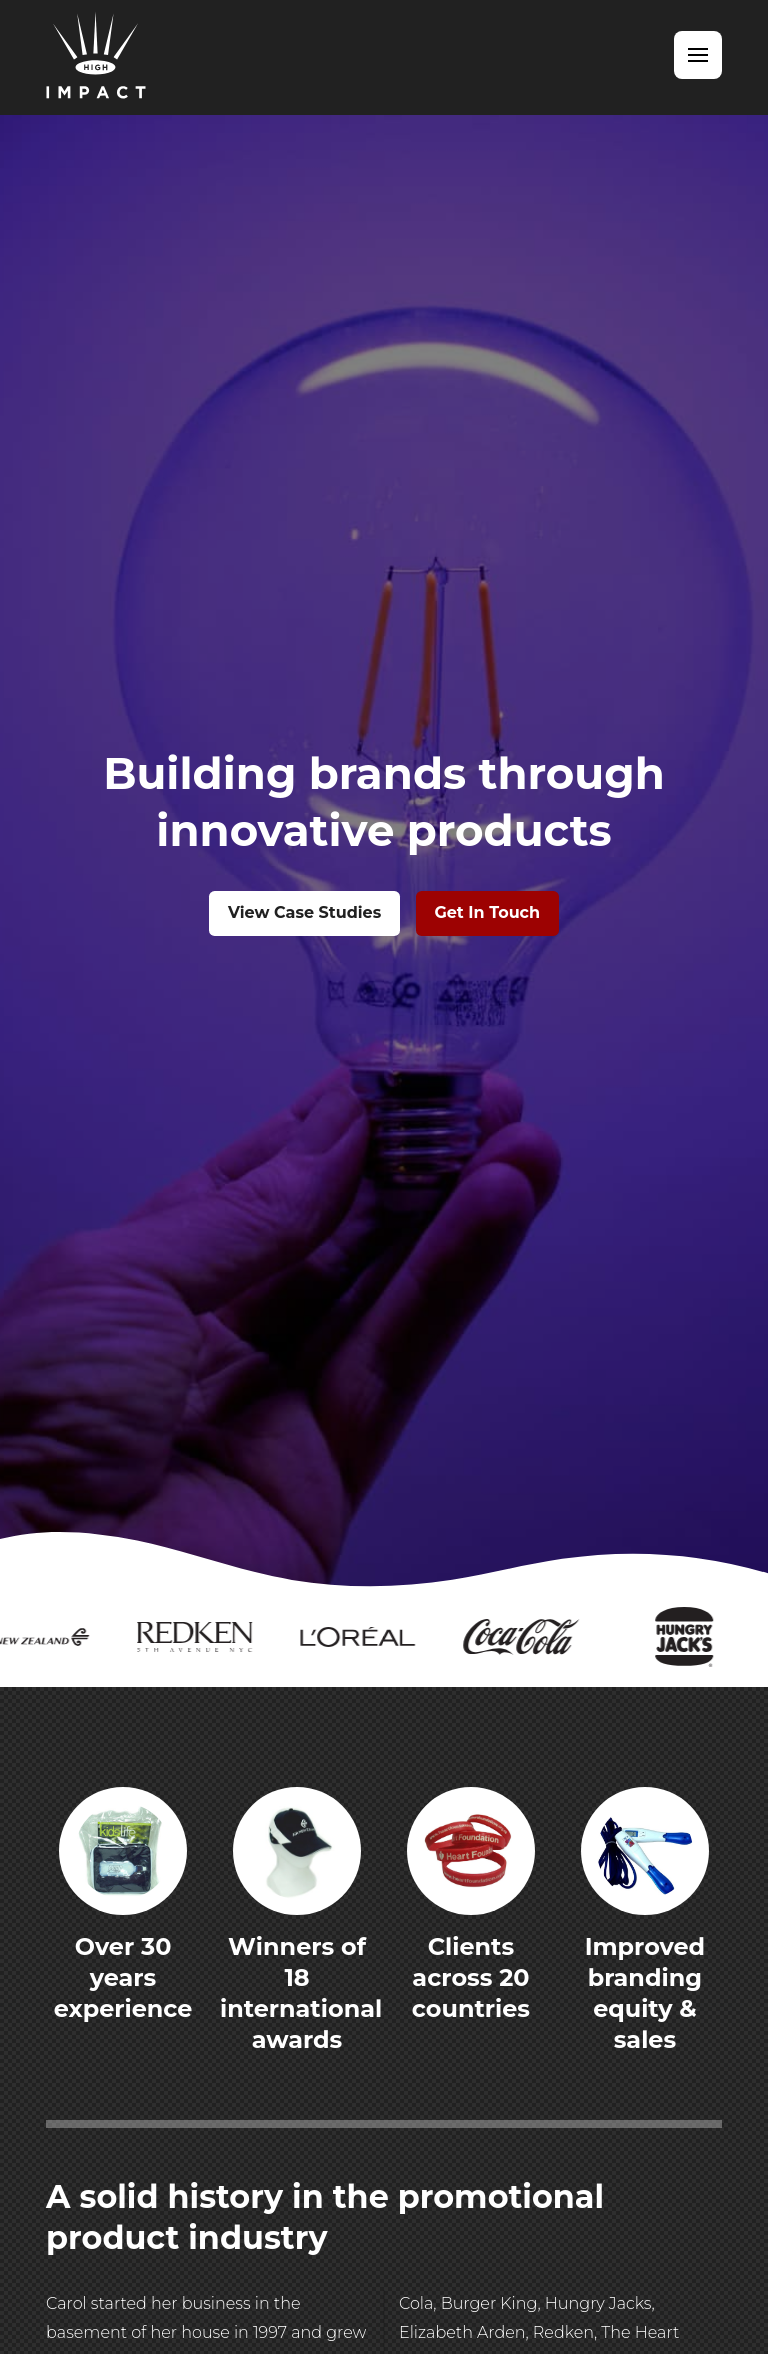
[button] (698, 55)
